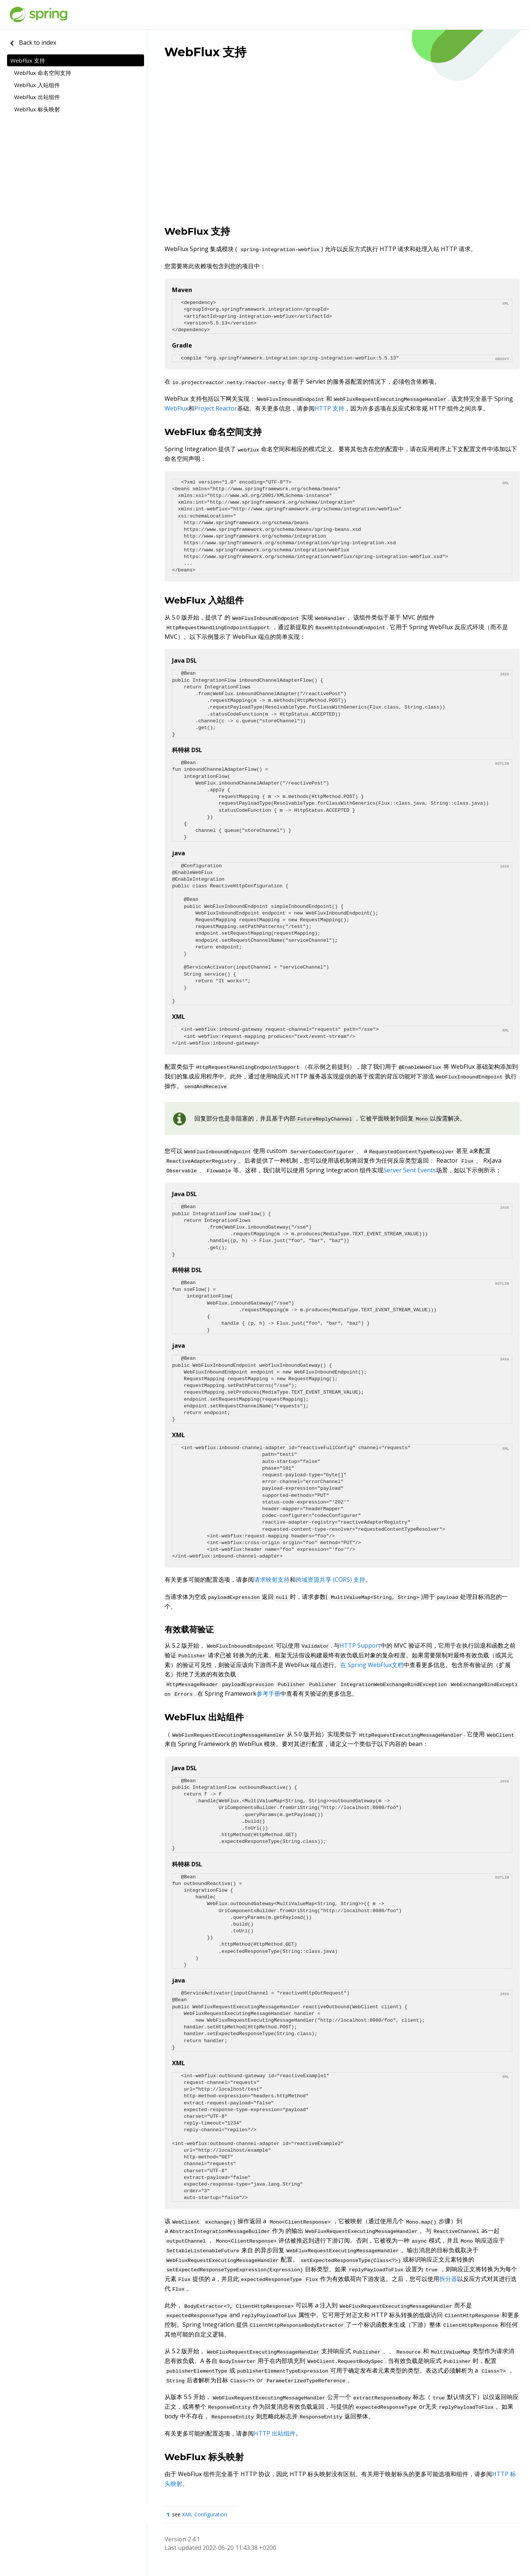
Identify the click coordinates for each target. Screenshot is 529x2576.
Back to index (32, 42)
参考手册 (268, 1693)
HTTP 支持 (329, 408)
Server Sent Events (409, 1170)
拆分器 (448, 2279)
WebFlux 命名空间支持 (42, 72)
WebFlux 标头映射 (37, 109)
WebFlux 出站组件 (37, 97)
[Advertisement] (342, 159)
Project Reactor (215, 408)
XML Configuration (204, 2514)
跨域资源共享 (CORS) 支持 (330, 1579)
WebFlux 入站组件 (37, 85)
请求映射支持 (272, 1579)
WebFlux (176, 408)
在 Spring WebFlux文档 (372, 1665)
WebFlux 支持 (27, 60)
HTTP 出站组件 (275, 2433)
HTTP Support (360, 1645)
